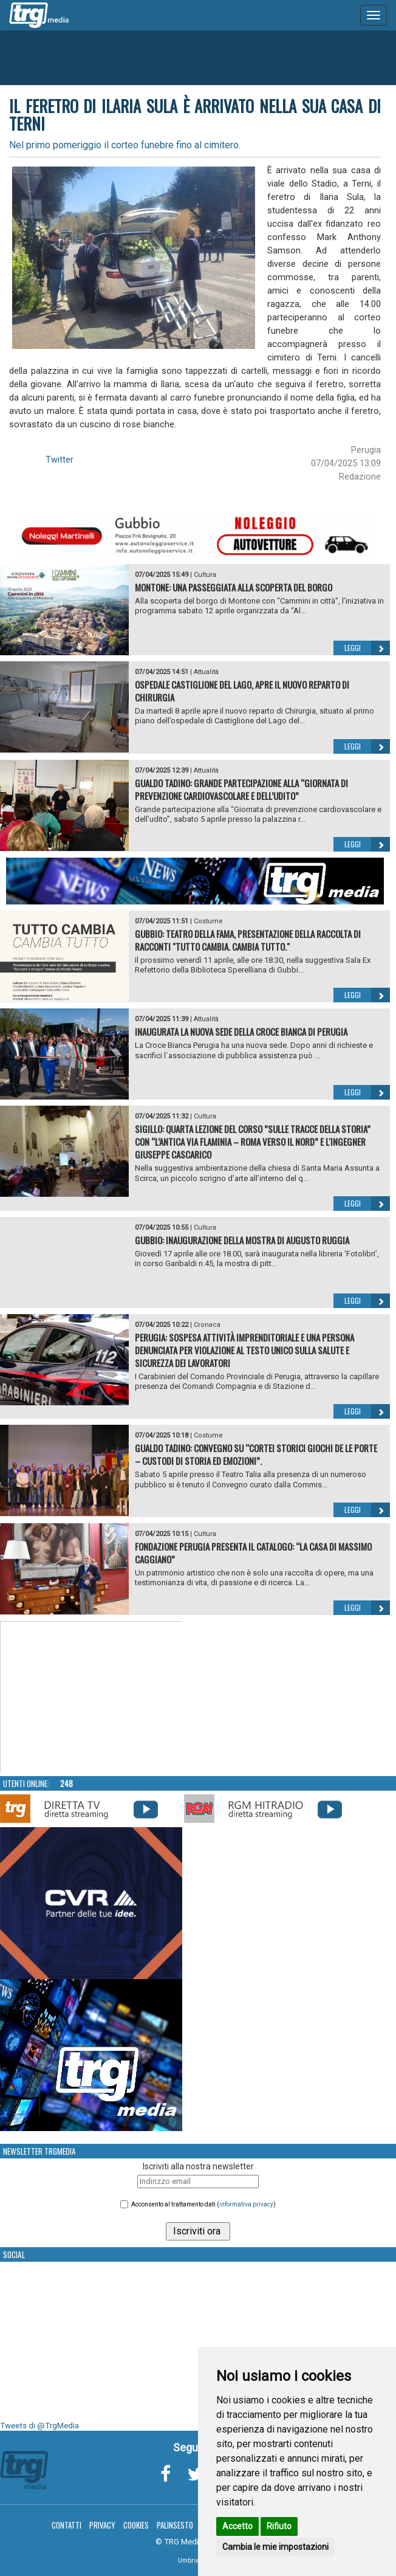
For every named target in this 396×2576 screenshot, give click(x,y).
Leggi (367, 648)
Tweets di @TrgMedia (39, 2425)
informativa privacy (246, 2204)
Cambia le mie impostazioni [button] (275, 2547)
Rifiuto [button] (279, 2526)
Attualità (206, 672)
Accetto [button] (237, 2526)
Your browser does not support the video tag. (92, 1698)
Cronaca (207, 1325)
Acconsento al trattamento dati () (203, 2204)
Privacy (102, 2525)
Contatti (66, 2525)
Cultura (205, 575)
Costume (208, 921)
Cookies (136, 2525)
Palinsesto (175, 2525)
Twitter (59, 459)
